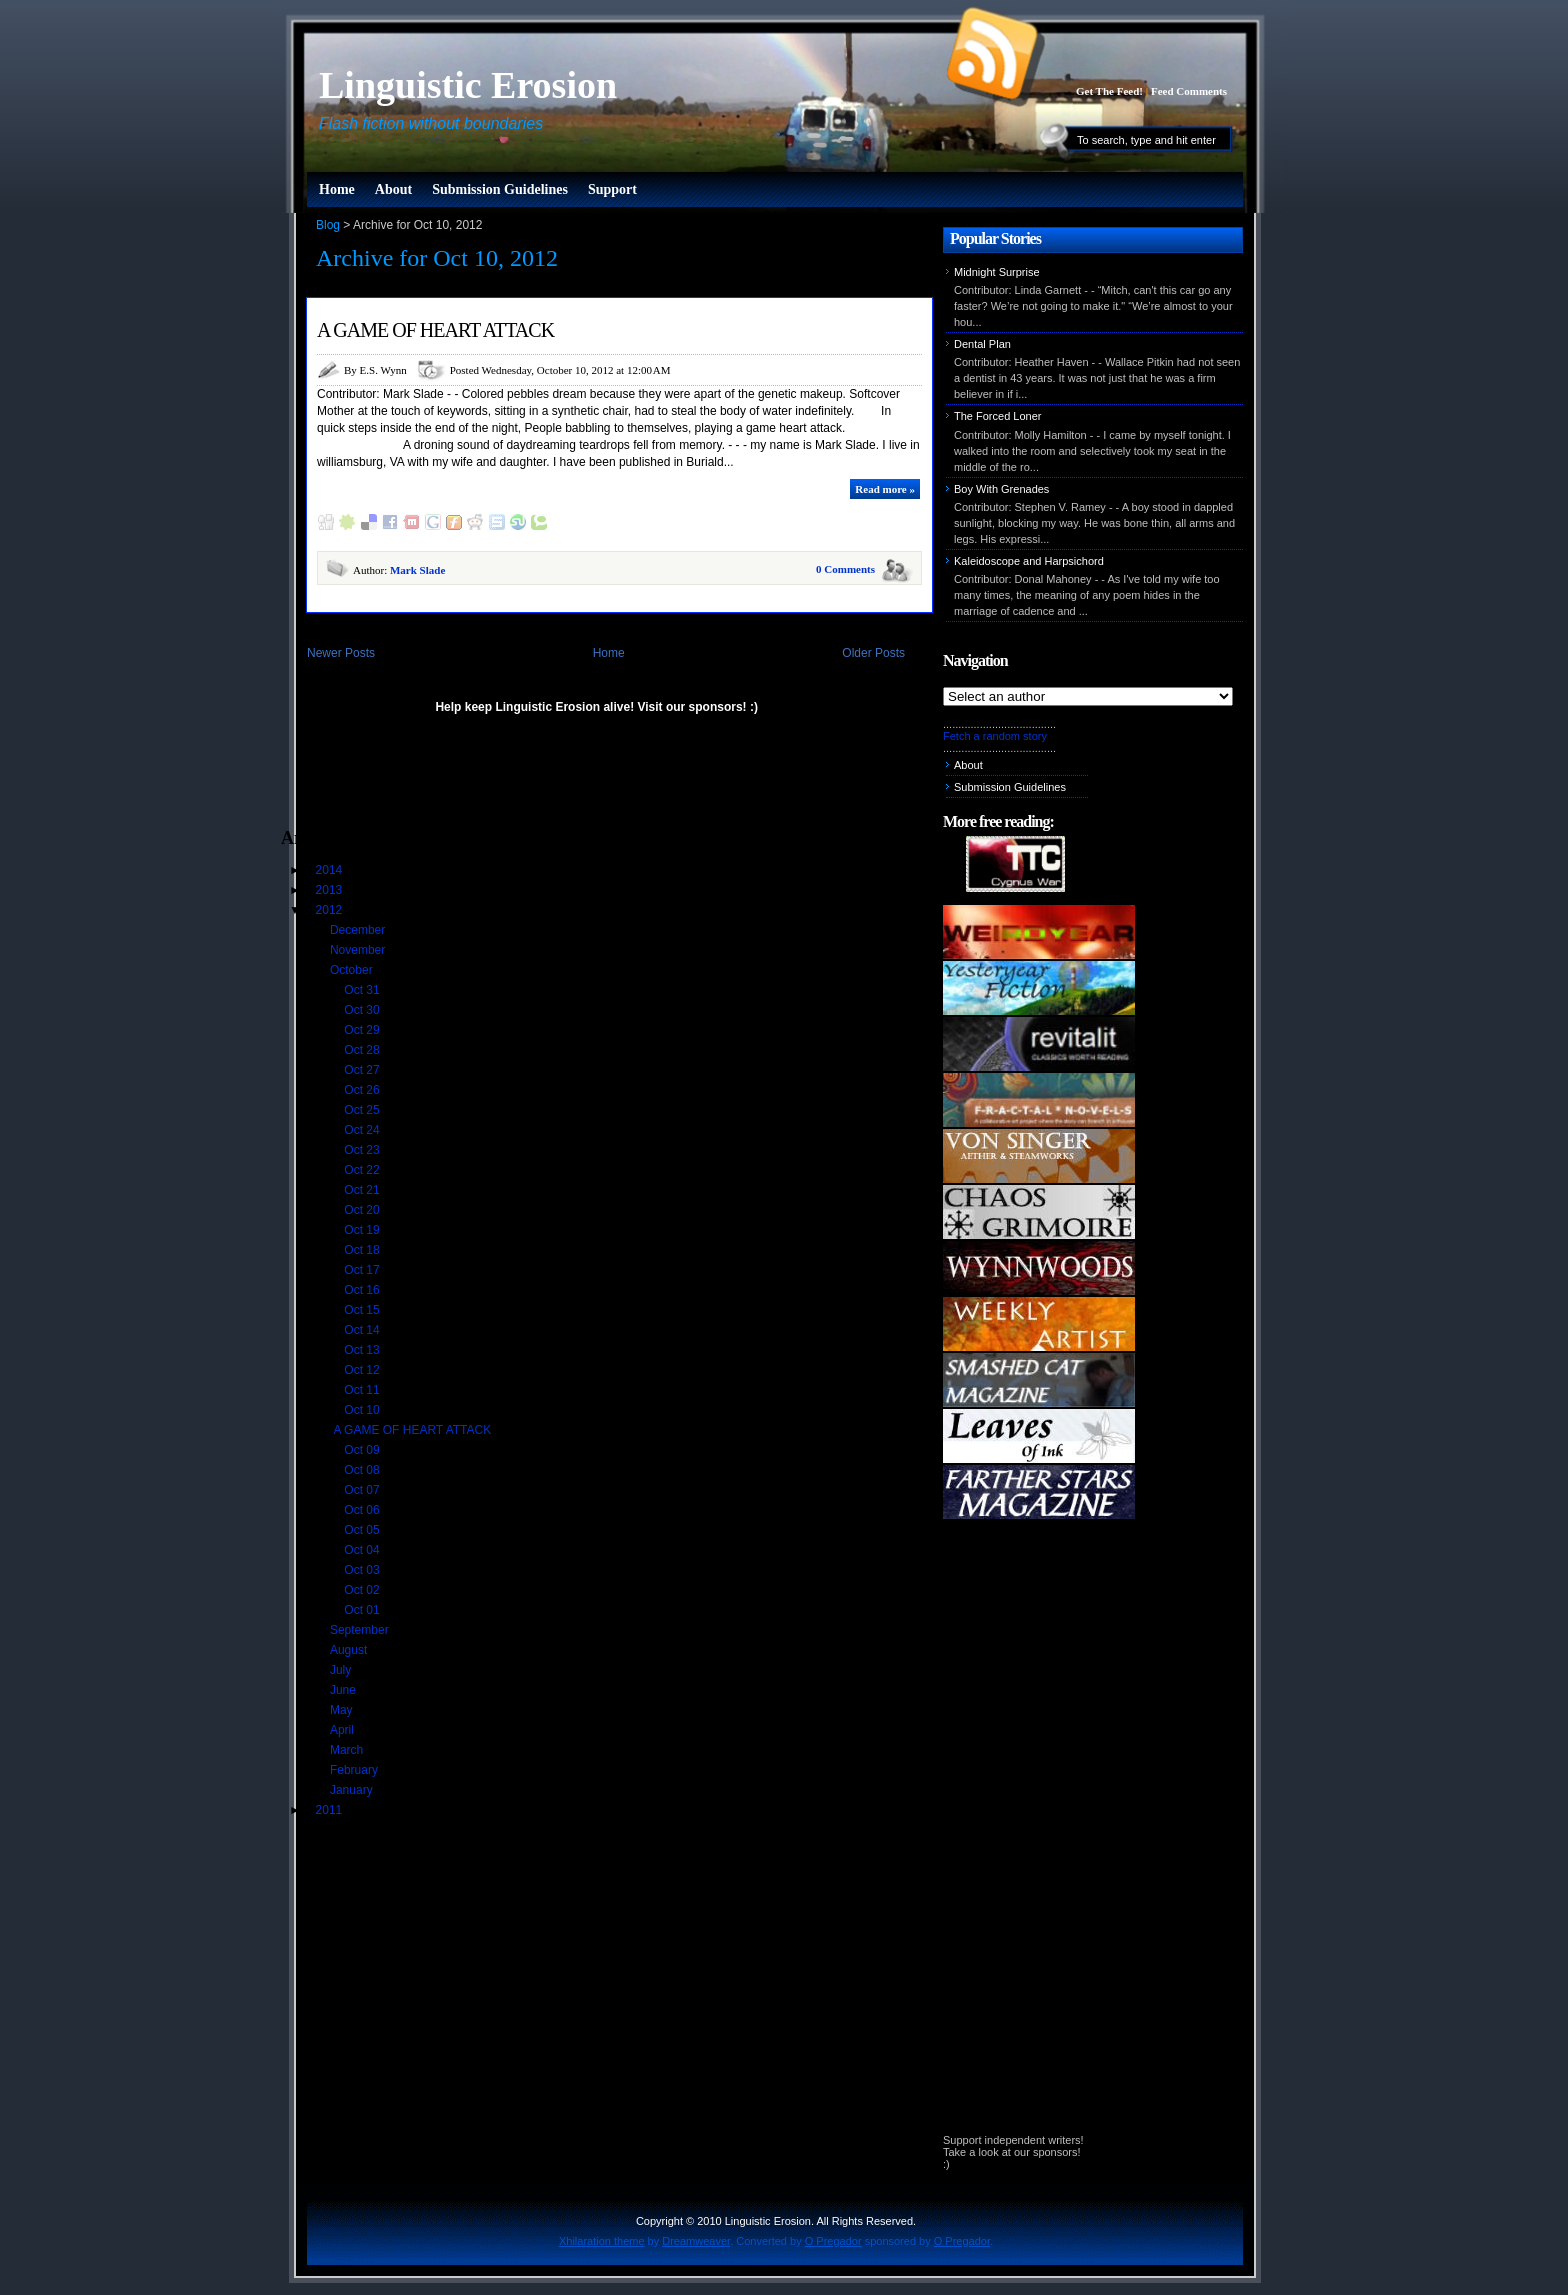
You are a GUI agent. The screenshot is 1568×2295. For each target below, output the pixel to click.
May (343, 1710)
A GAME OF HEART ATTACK (435, 330)
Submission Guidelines (500, 189)
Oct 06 (363, 1510)
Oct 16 (363, 1290)
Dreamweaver (696, 2241)
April (343, 1730)
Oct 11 (363, 1390)
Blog (328, 225)
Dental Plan (982, 344)
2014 (331, 870)
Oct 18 (363, 1250)
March (348, 1750)
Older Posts (873, 653)
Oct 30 (363, 1010)
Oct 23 (363, 1150)
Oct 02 (363, 1590)
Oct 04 (363, 1550)
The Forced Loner (997, 416)
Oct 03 (363, 1570)
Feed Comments (1189, 91)
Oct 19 (363, 1230)
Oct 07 (363, 1490)
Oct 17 (363, 1270)
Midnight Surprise (997, 272)
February (355, 1770)
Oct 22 (363, 1170)
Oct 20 (363, 1210)
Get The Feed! (1109, 91)
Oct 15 (363, 1310)
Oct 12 (363, 1370)
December (359, 930)
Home (337, 189)
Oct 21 (363, 1190)
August (350, 1650)
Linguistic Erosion (468, 85)
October (353, 970)
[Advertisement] (515, 780)
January (353, 1790)
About (393, 189)
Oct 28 (363, 1050)
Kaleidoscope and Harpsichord (1029, 561)
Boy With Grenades (1001, 489)
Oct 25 (363, 1110)
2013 (331, 890)
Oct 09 (363, 1450)
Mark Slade (417, 570)
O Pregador (833, 2241)
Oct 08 (363, 1470)
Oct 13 (363, 1350)
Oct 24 (363, 1130)
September (361, 1630)
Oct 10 (363, 1410)
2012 (331, 910)
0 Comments (845, 569)
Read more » (885, 489)
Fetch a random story (995, 736)
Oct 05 (363, 1530)
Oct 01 (363, 1610)
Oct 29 (363, 1030)
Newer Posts (341, 653)
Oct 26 (363, 1090)
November (359, 950)
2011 (331, 1810)
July (342, 1670)
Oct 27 (363, 1070)
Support (612, 189)
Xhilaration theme (602, 2241)
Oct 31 (363, 990)
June (344, 1690)
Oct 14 (363, 1330)
